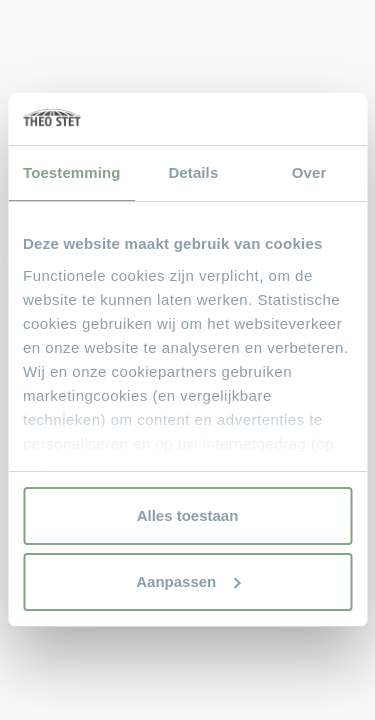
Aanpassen (188, 581)
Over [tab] (309, 172)
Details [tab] (193, 172)
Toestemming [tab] (72, 172)
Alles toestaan (188, 515)
